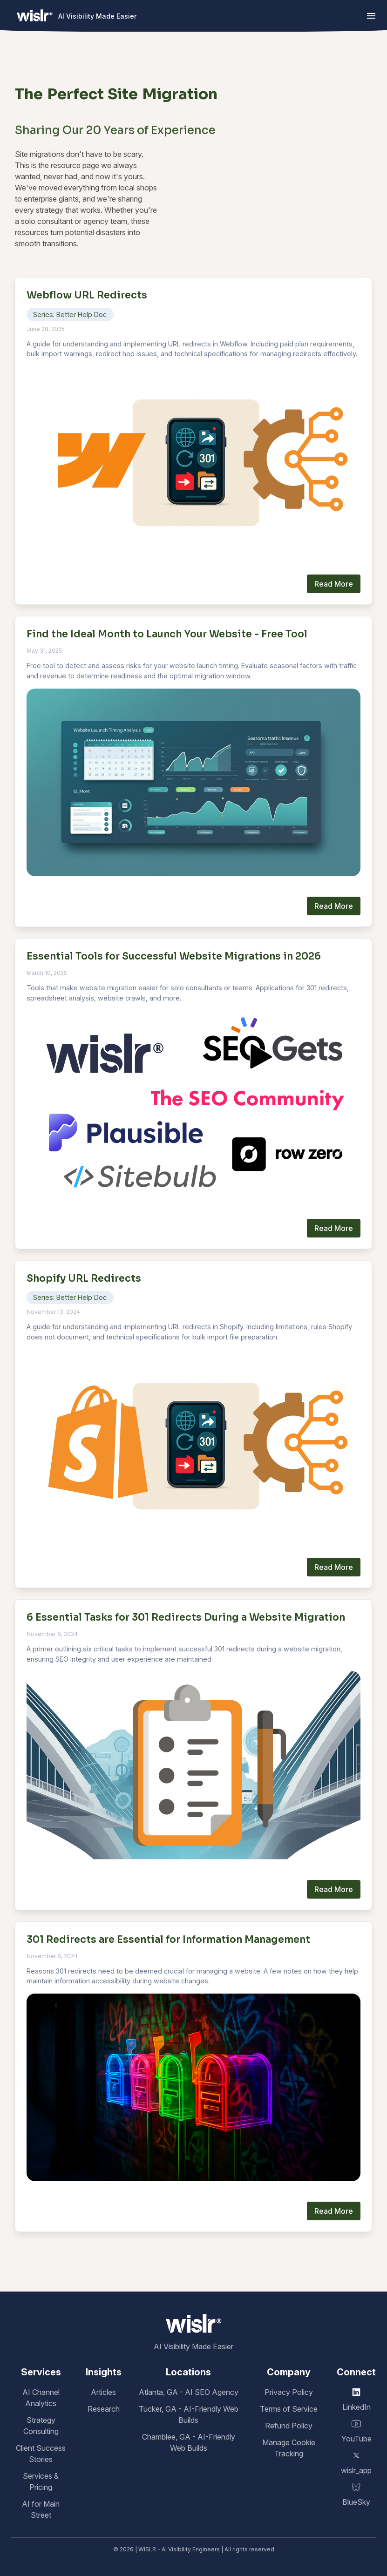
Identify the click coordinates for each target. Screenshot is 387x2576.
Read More (333, 583)
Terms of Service (289, 2409)
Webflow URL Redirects (87, 295)
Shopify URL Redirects (84, 1278)
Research (104, 2409)
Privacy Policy (289, 2392)
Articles (103, 2392)
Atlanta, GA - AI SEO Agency (188, 2392)
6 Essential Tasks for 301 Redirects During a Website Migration (186, 1617)
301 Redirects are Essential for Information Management (168, 1940)
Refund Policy (288, 2425)
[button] (371, 16)
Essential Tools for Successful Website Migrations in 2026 (174, 956)
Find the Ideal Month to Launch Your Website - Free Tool (167, 634)
